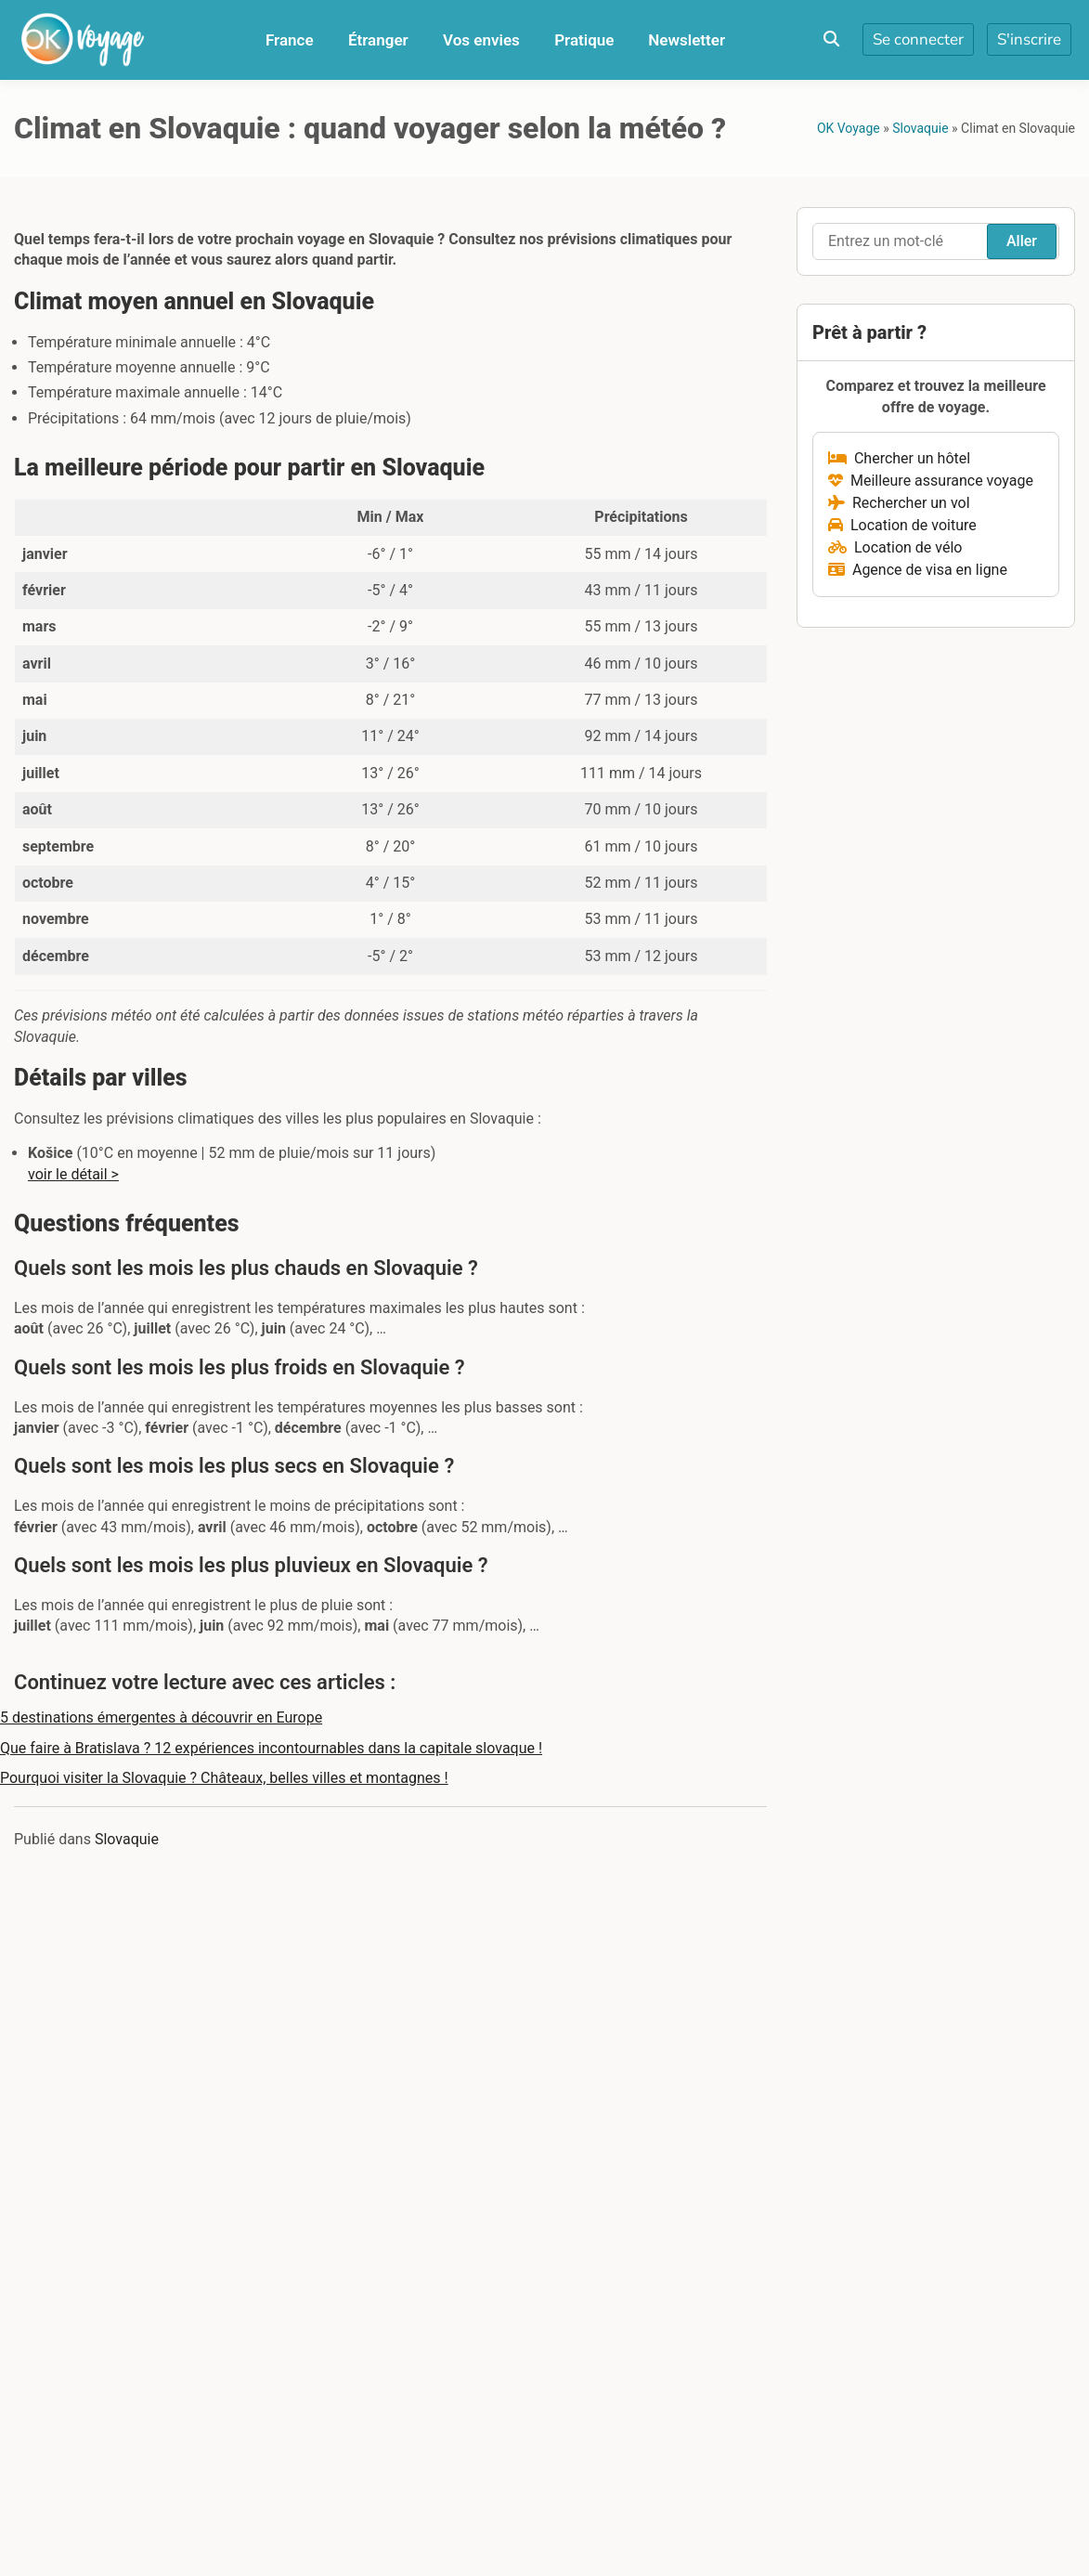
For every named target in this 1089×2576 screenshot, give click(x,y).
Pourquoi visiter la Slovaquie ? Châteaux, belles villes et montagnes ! (224, 1778)
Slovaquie (920, 128)
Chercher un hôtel (899, 458)
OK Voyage (848, 128)
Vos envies (481, 40)
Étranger (378, 40)
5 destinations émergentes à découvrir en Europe (161, 1717)
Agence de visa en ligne (917, 570)
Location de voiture (902, 525)
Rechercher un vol (899, 503)
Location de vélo (895, 547)
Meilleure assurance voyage (930, 480)
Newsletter (686, 40)
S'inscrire (1029, 39)
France (290, 40)
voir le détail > (73, 1174)
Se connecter (918, 39)
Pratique (584, 40)
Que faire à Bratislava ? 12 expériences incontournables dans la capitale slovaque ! (271, 1748)
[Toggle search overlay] (831, 40)
